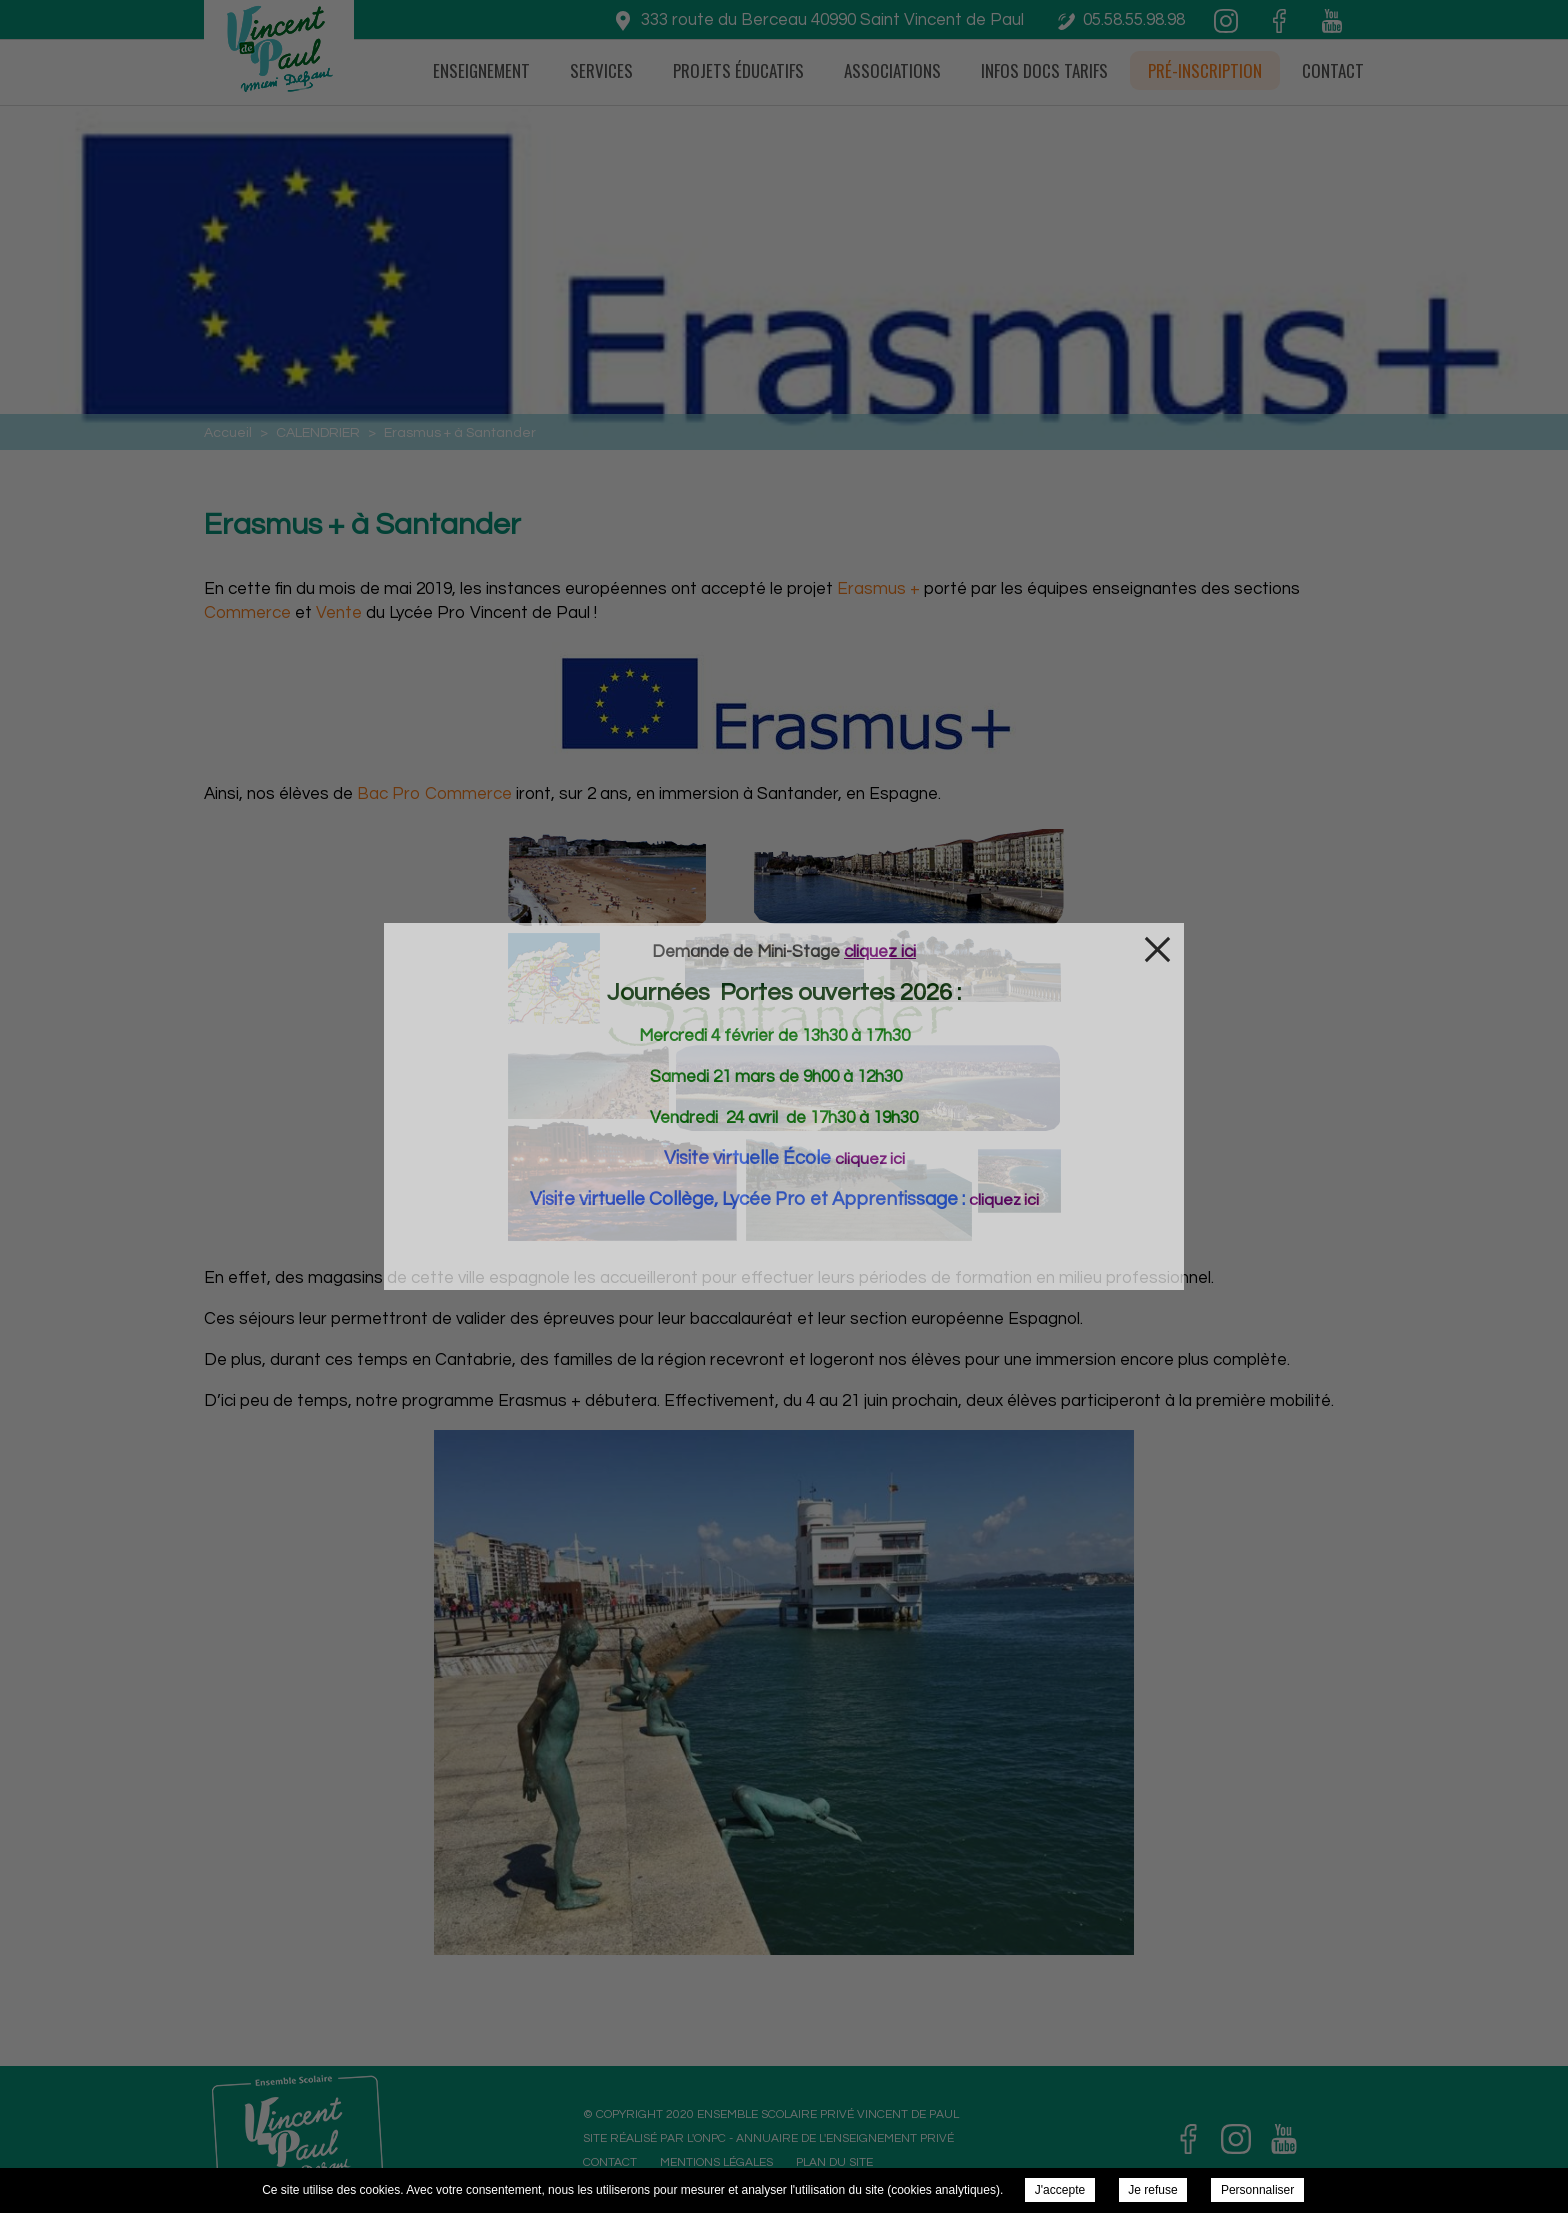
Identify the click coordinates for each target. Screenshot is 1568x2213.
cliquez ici (870, 1159)
